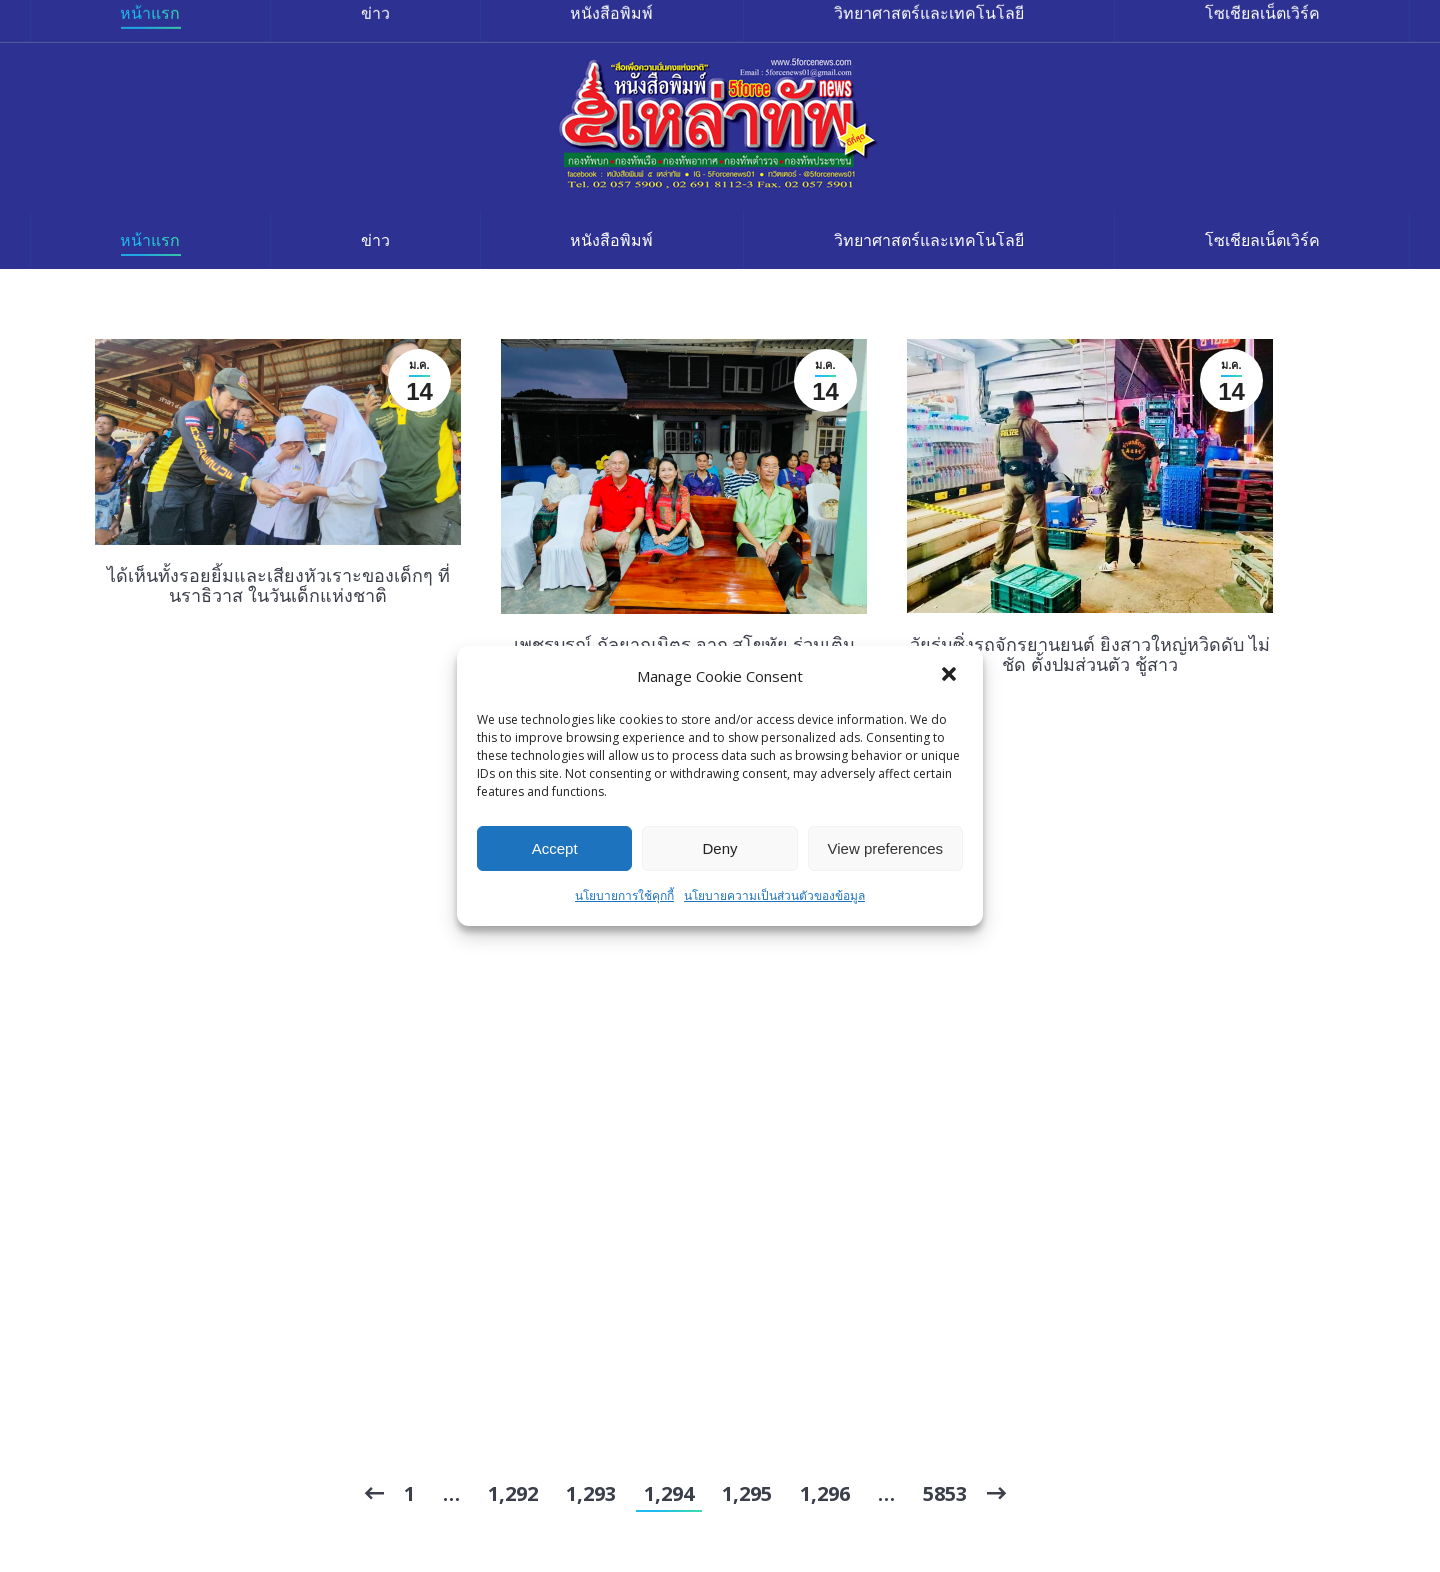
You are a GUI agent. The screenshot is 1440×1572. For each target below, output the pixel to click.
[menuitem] (150, 240)
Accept (555, 848)
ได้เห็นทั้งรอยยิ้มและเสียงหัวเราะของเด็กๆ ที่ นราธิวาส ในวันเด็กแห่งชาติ (278, 585)
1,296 (825, 1493)
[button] (951, 676)
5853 (945, 1493)
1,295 (747, 1493)
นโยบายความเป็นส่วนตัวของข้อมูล (774, 895)
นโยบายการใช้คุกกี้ (624, 895)
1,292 (513, 1493)
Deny (719, 848)
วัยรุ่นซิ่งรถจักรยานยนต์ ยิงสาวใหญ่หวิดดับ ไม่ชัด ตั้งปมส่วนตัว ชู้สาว (1090, 654)
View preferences (886, 848)
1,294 (669, 1493)
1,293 (591, 1493)
